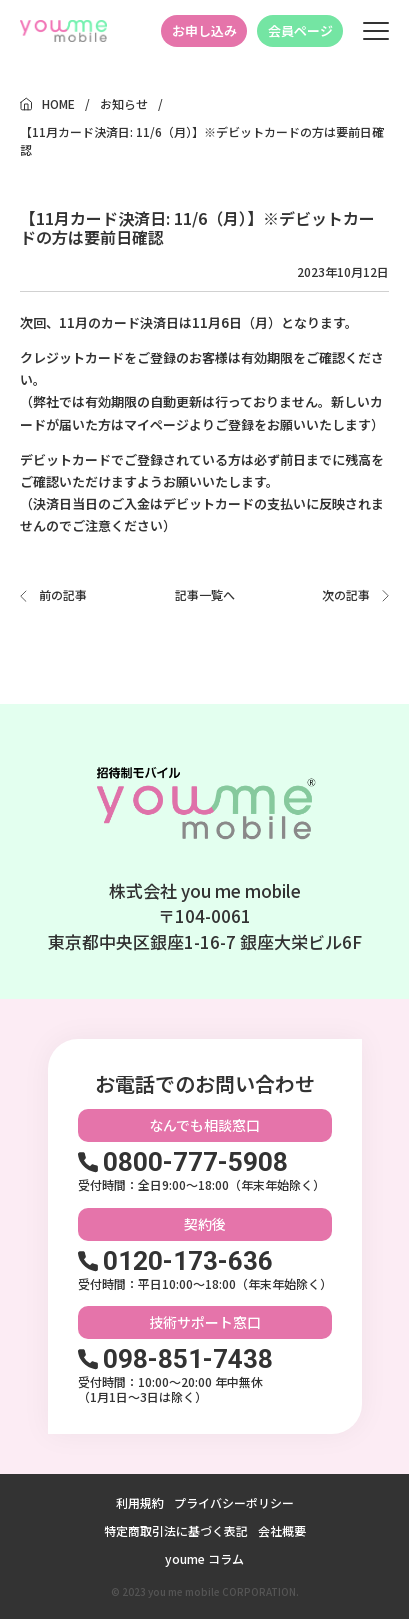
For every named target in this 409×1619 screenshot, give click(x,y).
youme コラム (204, 1558)
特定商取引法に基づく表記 (176, 1530)
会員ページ (300, 30)
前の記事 (63, 594)
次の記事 (346, 594)
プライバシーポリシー (234, 1502)
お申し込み (204, 30)
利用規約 (140, 1502)
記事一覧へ (205, 595)
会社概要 (282, 1530)
